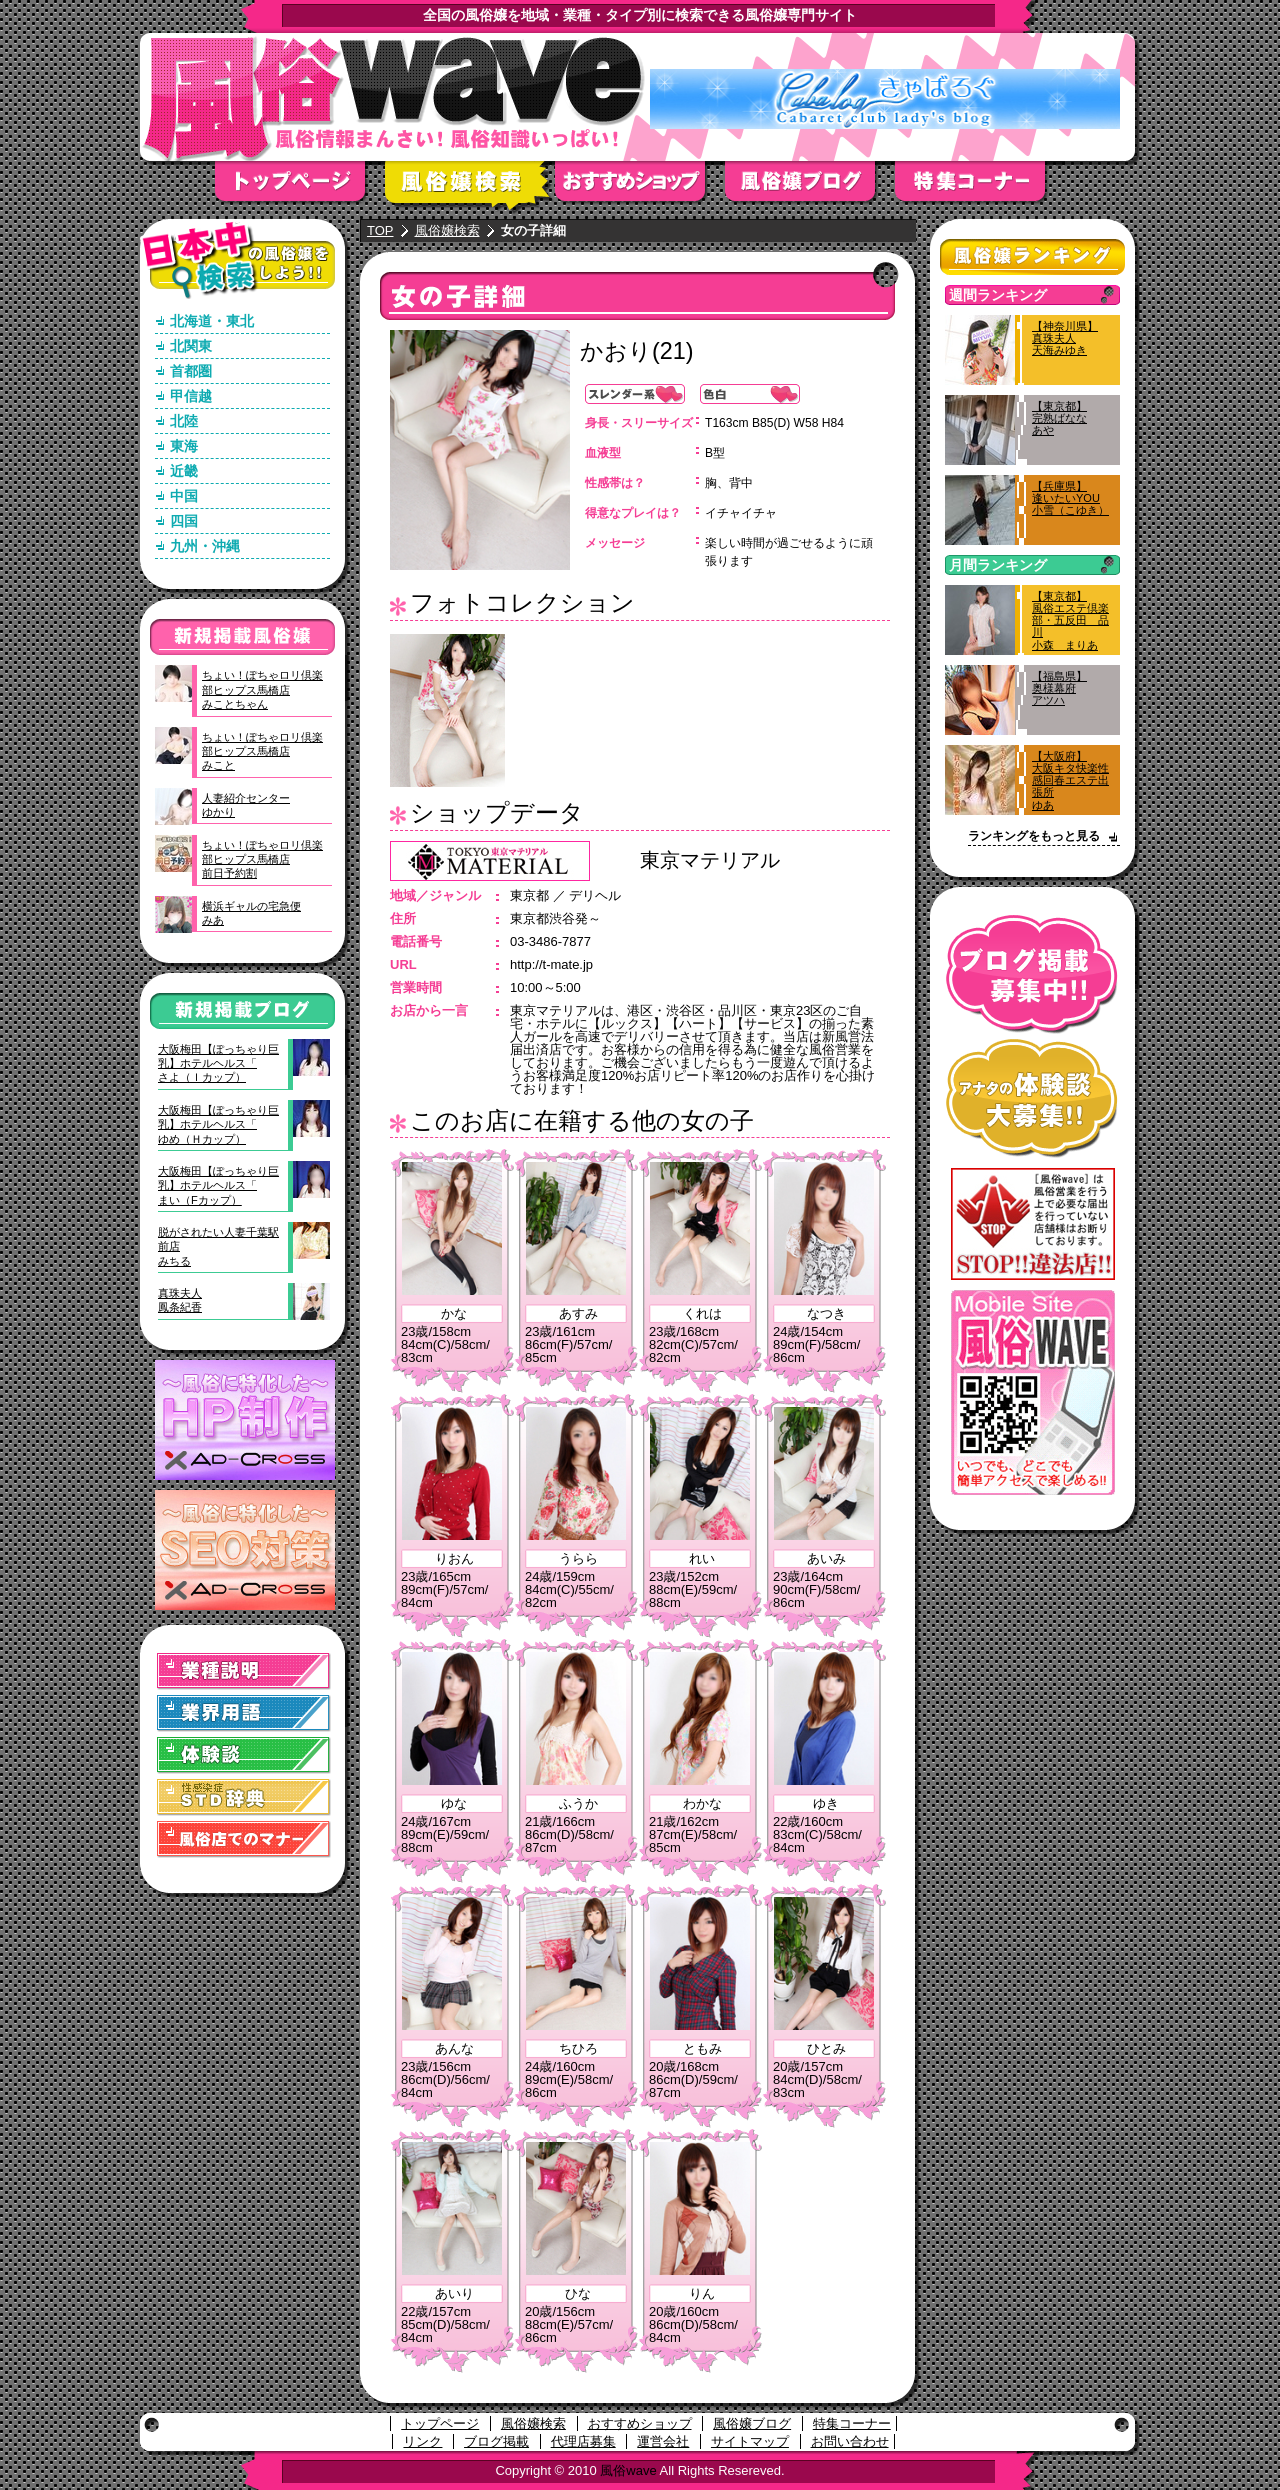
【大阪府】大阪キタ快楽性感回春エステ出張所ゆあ (1070, 780)
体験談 (244, 1755)
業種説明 (244, 1671)
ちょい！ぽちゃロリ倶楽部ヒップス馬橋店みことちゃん (262, 689)
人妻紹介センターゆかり (246, 805)
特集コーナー (852, 2423)
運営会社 (663, 2441)
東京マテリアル (710, 860)
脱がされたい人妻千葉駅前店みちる (218, 1246)
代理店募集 (583, 2441)
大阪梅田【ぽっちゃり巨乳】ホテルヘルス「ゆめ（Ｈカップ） (218, 1124)
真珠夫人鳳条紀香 (180, 1300)
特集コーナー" (980, 187)
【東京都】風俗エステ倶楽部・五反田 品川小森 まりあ (1070, 620)
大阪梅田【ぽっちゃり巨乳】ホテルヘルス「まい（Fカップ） (218, 1185)
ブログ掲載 (496, 2441)
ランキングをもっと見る (1034, 836)
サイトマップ (750, 2441)
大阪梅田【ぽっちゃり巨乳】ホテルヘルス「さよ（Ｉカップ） (218, 1063)
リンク (422, 2441)
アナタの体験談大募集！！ (1032, 1098)
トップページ (300, 187)
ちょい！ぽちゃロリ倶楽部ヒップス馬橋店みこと (262, 751)
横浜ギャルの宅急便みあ (251, 913)
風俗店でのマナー (244, 1839)
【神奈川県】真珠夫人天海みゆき (1065, 338)
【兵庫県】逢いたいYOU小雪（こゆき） (1070, 498)
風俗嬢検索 (470, 187)
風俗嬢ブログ (810, 187)
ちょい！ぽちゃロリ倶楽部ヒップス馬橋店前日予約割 (262, 859)
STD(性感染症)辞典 (244, 1797)
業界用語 (244, 1713)
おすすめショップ (640, 187)
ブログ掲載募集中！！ (1032, 974)
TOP (380, 230)
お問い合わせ (850, 2441)
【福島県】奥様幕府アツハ (1059, 688)
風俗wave (628, 2470)
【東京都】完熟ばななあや (1059, 418)
